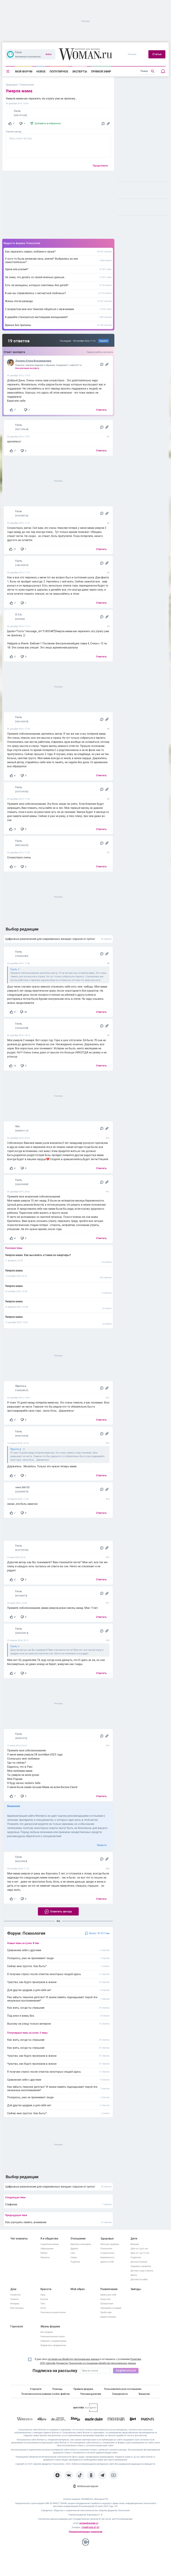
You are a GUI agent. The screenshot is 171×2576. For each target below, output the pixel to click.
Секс (73, 2253)
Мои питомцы (17, 2308)
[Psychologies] (116, 2419)
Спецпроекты (120, 2394)
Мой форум (23, 71)
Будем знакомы (108, 2317)
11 (15, 549)
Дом (13, 2289)
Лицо (42, 2295)
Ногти (43, 2308)
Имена (134, 2275)
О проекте (35, 2389)
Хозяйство (15, 2295)
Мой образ (78, 2289)
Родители (75, 2262)
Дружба (74, 2248)
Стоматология (107, 2253)
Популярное (59, 71)
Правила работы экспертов (100, 352)
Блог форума (46, 2332)
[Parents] (147, 2419)
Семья (74, 2257)
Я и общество (49, 2238)
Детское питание (139, 2262)
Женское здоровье (109, 2244)
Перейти (103, 341)
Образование (47, 2248)
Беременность (107, 2257)
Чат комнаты (19, 2238)
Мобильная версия (87, 2486)
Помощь (57, 2389)
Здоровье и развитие (141, 2266)
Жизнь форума (50, 2326)
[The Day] (42, 2420)
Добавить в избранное (48, 123)
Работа (43, 2253)
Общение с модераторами (53, 2341)
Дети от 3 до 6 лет (139, 2248)
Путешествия (106, 2303)
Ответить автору (13, 132)
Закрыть (102, 1845)
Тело (42, 2303)
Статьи (156, 54)
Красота (45, 2289)
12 (15, 1066)
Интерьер (14, 2303)
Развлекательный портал (52, 2336)
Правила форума (83, 2389)
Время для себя (108, 2295)
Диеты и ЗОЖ (107, 2262)
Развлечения (108, 2289)
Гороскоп (16, 2326)
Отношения (78, 2238)
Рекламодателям (90, 2394)
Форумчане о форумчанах (53, 2345)
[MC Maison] (58, 2420)
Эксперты (79, 71)
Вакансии (144, 2394)
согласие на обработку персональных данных (73, 2359)
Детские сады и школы (142, 2271)
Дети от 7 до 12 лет (140, 2253)
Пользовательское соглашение (122, 2389)
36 (25, 1012)
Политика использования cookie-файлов (45, 2394)
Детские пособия (139, 2279)
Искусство (105, 2299)
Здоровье (11, 84)
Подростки (136, 2257)
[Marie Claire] (94, 2420)
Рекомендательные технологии (85, 2532)
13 (15, 829)
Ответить (101, 409)
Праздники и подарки (110, 2308)
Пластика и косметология (53, 2312)
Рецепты (14, 2299)
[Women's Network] (85, 2410)
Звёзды (136, 2289)
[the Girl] (133, 2420)
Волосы (44, 2299)
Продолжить (100, 165)
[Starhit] (75, 2419)
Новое (41, 71)
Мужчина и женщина (81, 2244)
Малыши (135, 2244)
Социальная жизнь (49, 2244)
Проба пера (106, 2312)
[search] (147, 71)
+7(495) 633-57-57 (90, 2527)
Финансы (45, 2257)
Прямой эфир (101, 71)
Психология (106, 2248)
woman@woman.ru (88, 2523)
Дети (134, 2238)
